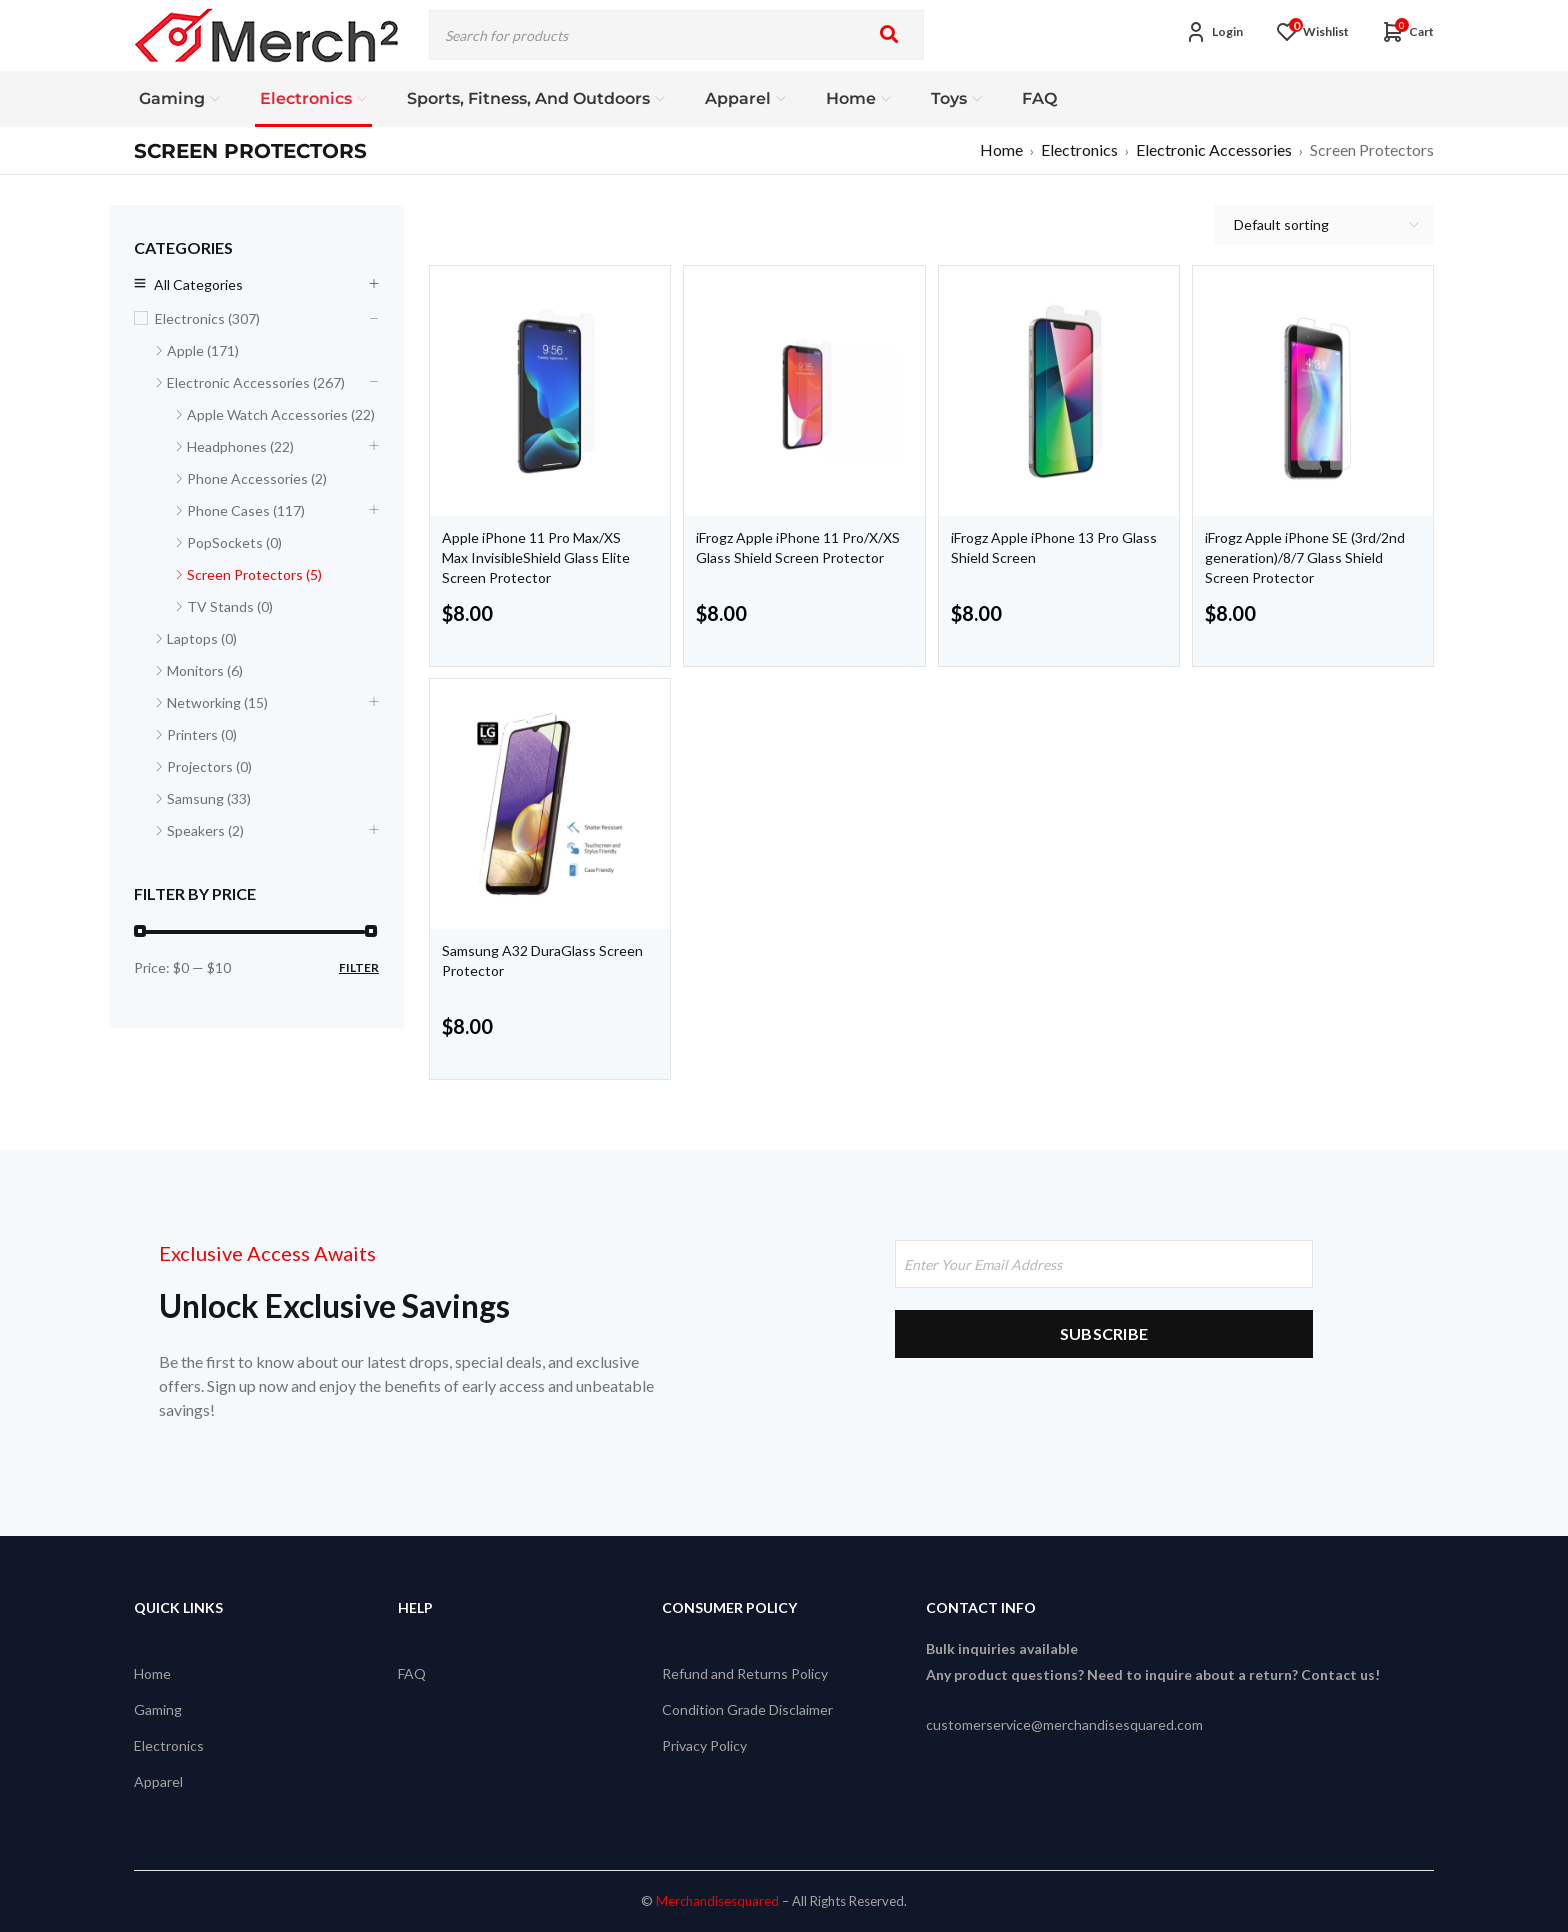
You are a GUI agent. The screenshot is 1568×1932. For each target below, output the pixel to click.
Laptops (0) (202, 638)
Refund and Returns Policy (745, 1673)
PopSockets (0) (234, 542)
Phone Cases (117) (246, 510)
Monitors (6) (205, 670)
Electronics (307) (207, 318)
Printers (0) (202, 734)
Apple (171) (203, 350)
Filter (359, 967)
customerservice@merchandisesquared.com (1064, 1724)
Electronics (1079, 149)
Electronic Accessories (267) (256, 382)
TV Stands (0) (230, 606)
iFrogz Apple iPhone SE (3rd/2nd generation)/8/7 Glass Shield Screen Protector (1305, 557)
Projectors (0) (209, 766)
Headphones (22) (240, 446)
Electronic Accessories (1214, 149)
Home (1001, 149)
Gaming (158, 1709)
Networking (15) (217, 702)
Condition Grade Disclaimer (747, 1709)
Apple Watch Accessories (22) (281, 414)
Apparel (158, 1781)
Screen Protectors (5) (254, 574)
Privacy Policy (704, 1745)
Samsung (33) (209, 798)
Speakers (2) (205, 830)
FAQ (412, 1673)
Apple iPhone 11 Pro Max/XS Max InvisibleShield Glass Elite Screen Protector (536, 557)
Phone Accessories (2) (257, 478)
